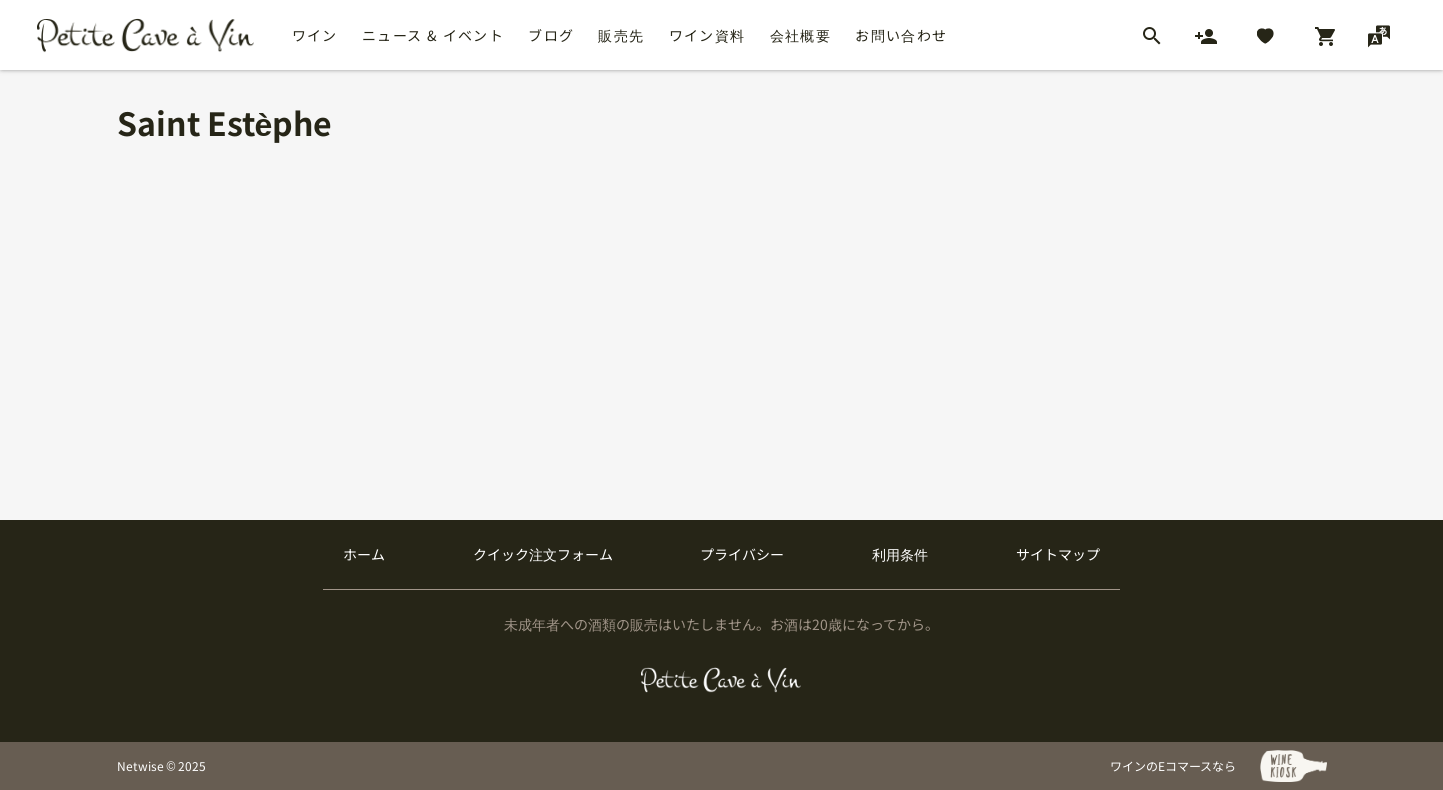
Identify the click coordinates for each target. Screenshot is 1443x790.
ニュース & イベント (433, 35)
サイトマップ (1058, 554)
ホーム (364, 554)
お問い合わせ (901, 35)
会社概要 (801, 35)
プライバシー (742, 554)
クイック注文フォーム (543, 554)
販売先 (621, 35)
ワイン (315, 35)
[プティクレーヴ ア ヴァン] (721, 680)
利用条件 (900, 554)
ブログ (551, 35)
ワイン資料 (707, 35)
